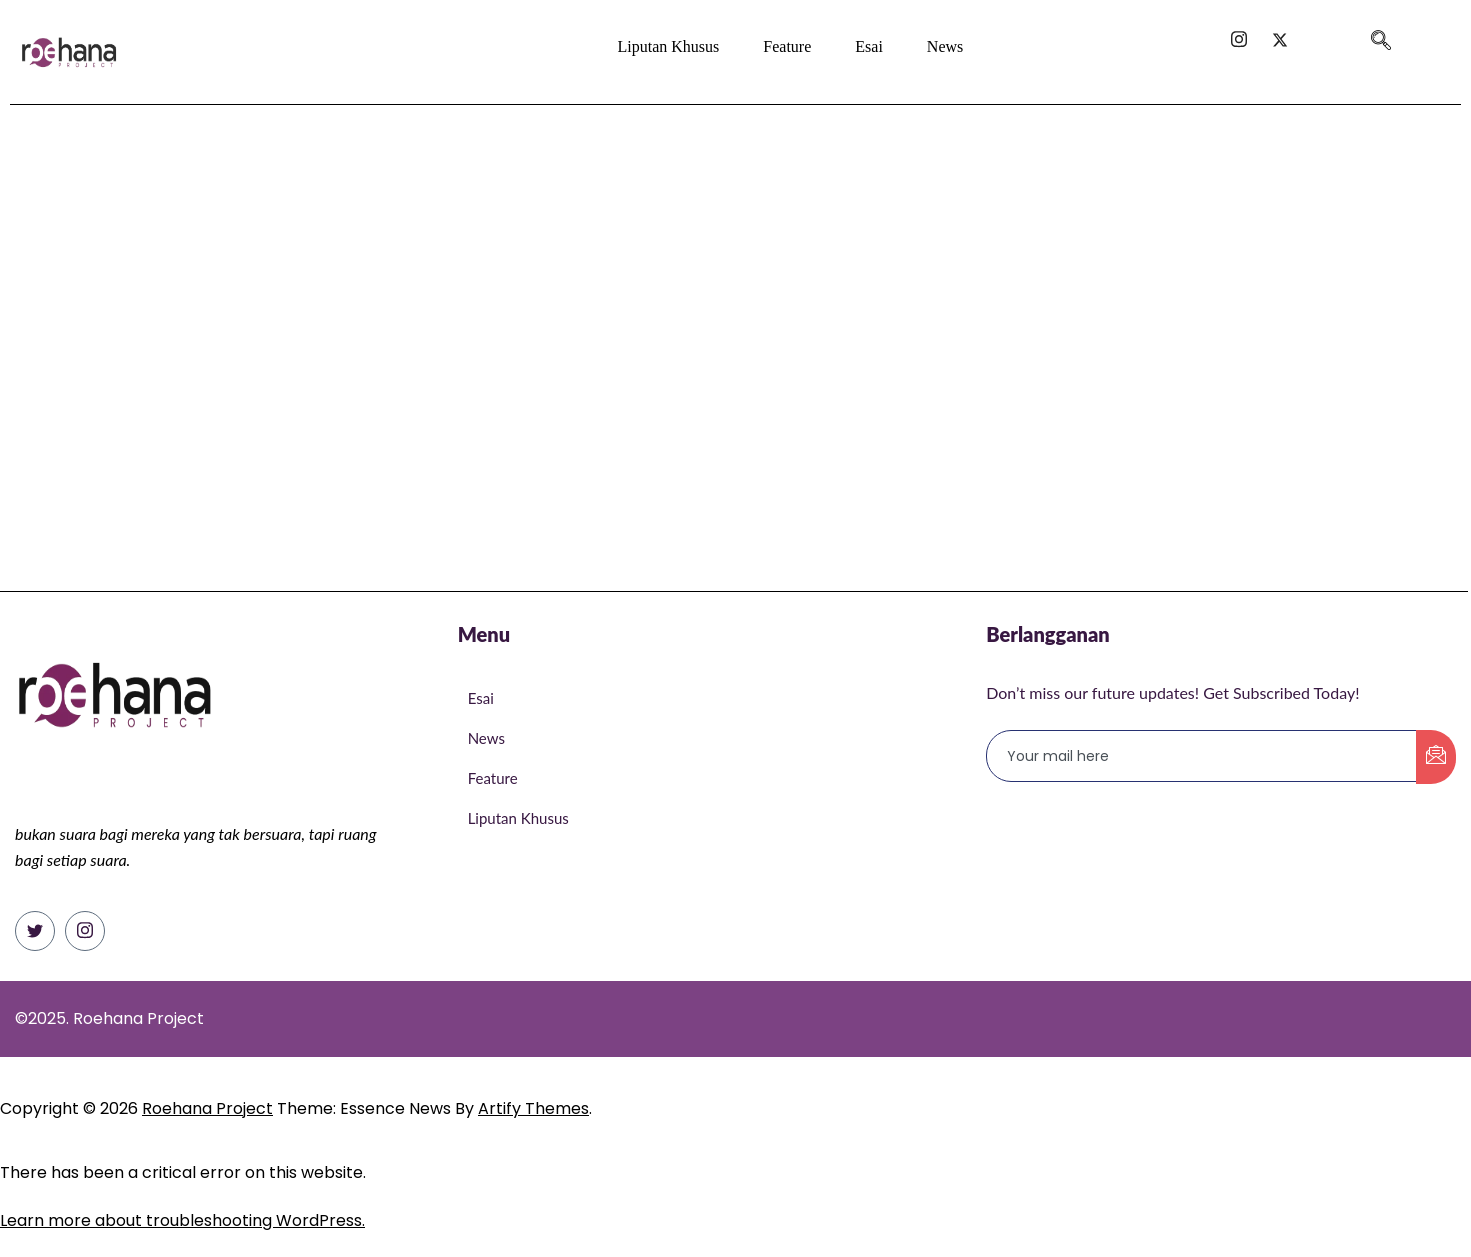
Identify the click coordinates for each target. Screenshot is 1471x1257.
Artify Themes (533, 1108)
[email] (1202, 756)
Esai (869, 46)
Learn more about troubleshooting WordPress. (182, 1220)
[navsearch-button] (1381, 32)
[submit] (1436, 757)
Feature (787, 46)
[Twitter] (35, 931)
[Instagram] (85, 931)
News (945, 46)
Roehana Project (207, 1108)
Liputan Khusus (669, 46)
